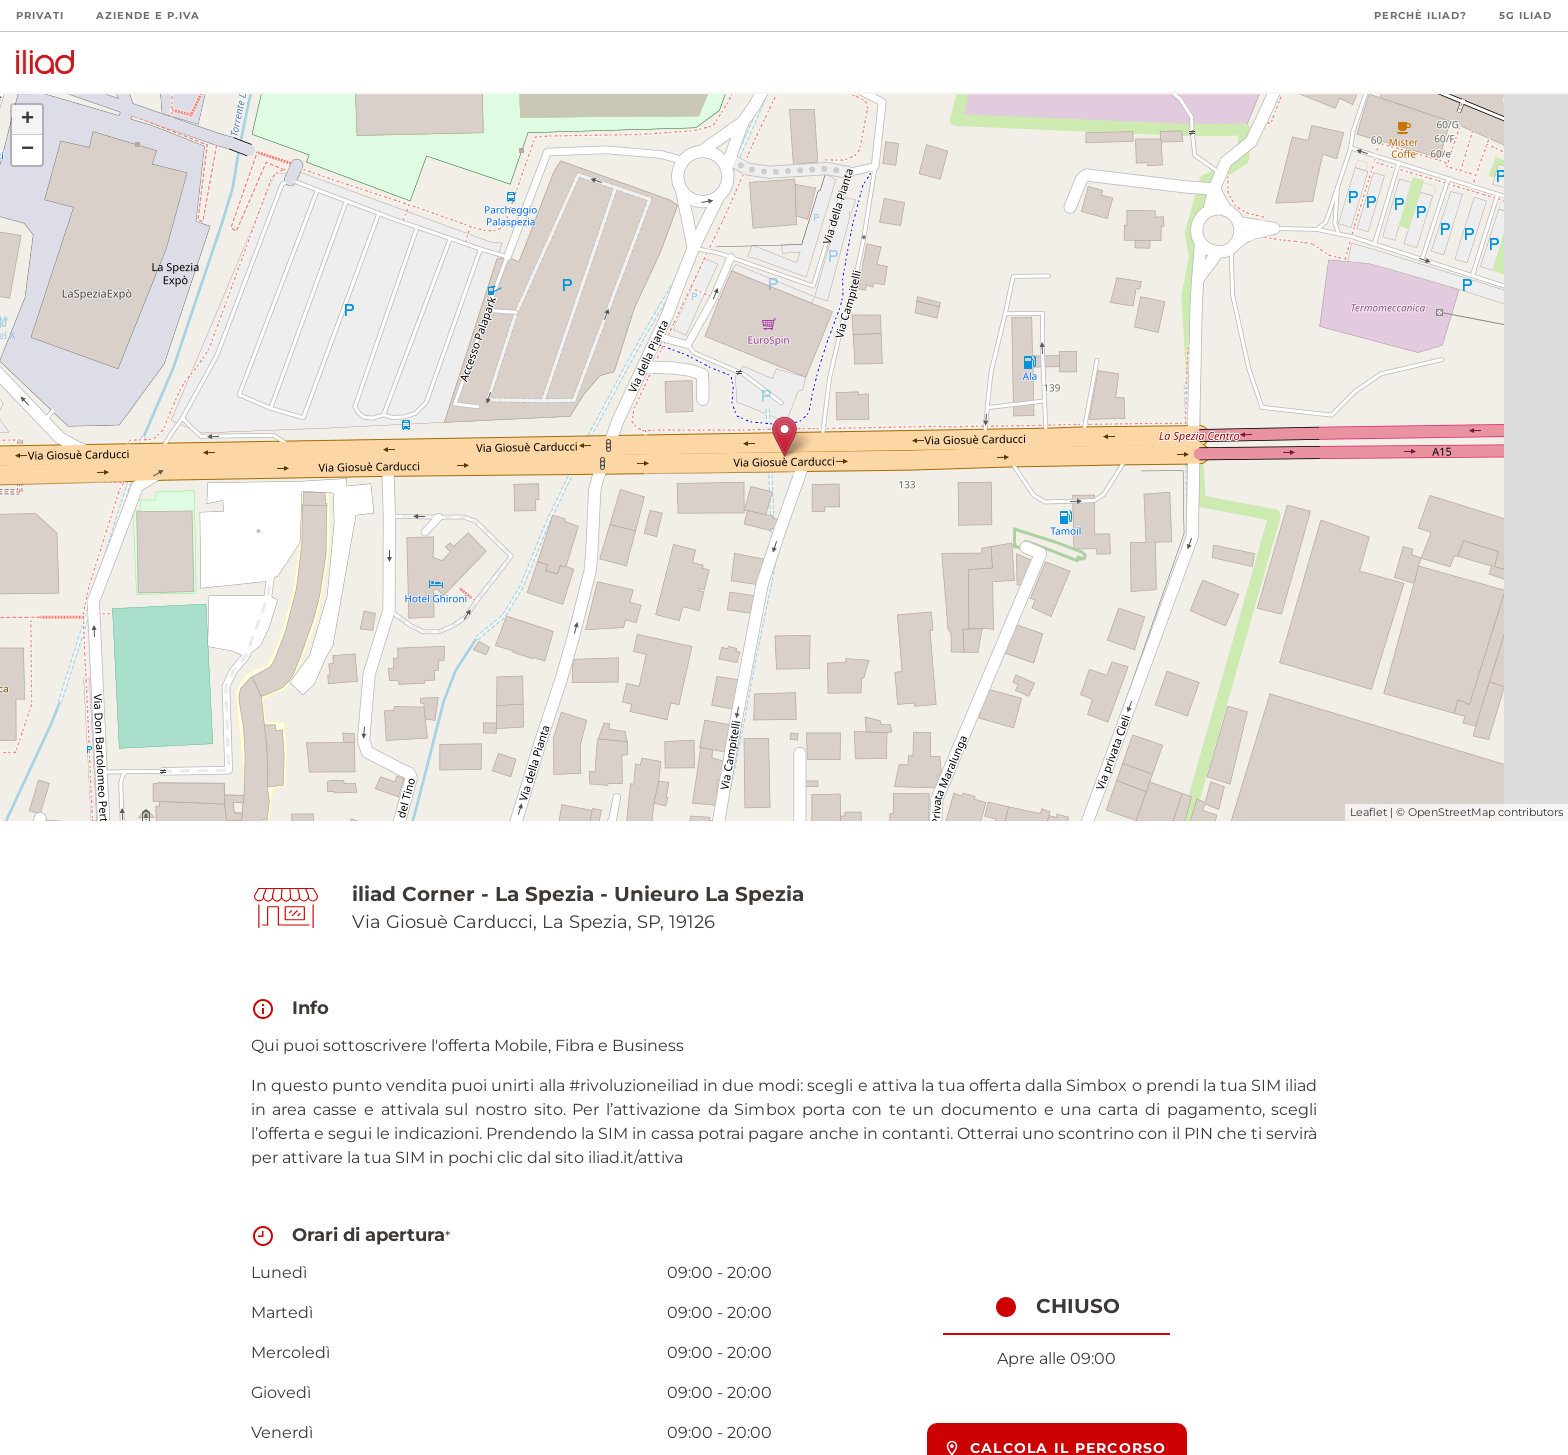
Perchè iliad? (1420, 15)
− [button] (27, 150)
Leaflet (1368, 812)
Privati (40, 15)
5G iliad (1525, 15)
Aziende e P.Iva (148, 15)
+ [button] (27, 120)
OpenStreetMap (1451, 812)
